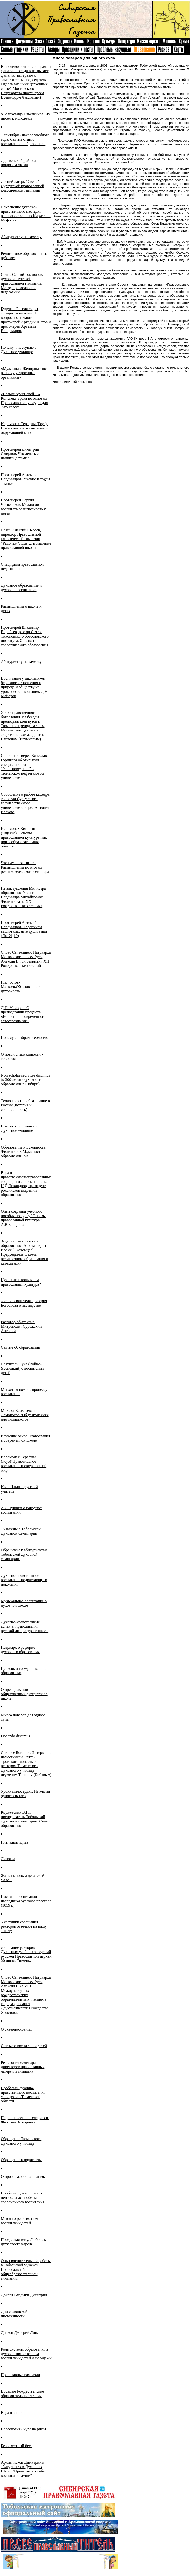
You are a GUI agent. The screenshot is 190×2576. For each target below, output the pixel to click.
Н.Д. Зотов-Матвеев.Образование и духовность (20, 986)
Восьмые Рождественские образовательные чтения (22, 2393)
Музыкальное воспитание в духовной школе (24, 1603)
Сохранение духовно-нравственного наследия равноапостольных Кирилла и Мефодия (26, 213)
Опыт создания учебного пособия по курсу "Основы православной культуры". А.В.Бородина (23, 1218)
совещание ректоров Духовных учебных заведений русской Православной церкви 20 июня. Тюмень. (26, 1954)
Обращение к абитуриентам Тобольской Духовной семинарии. (24, 1554)
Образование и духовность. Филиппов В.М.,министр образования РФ (23, 1151)
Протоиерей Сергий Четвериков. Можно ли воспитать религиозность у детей (23, 506)
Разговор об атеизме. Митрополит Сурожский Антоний (21, 1326)
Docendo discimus (15, 1736)
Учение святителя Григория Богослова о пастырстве (24, 1303)
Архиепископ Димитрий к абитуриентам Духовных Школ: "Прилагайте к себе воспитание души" (23, 2469)
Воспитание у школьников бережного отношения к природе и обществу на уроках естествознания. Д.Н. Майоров (24, 687)
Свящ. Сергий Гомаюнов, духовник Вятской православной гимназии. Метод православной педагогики (22, 283)
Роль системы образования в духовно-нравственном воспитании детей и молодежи (26, 2353)
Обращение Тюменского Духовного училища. (21, 2141)
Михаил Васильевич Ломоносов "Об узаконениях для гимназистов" (25, 1414)
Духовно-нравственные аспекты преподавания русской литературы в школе (24, 1626)
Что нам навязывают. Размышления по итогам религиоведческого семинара (25, 867)
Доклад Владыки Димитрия (24, 2295)
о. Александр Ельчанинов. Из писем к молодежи (25, 116)
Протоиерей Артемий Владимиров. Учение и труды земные (25, 479)
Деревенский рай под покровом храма (18, 162)
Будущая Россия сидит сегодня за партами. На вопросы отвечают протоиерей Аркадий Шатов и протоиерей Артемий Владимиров (26, 320)
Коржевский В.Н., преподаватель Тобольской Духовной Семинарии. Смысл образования (26, 1819)
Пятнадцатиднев (14, 1842)
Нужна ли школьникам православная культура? (21, 1282)
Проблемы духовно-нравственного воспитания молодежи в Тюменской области (23, 2094)
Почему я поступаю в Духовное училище (19, 349)
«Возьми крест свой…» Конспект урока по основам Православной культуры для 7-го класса (24, 400)
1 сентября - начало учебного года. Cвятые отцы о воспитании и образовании (25, 139)
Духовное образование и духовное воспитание (21, 587)
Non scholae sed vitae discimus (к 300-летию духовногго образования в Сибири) (25, 1079)
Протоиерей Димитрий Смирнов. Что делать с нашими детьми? (20, 453)
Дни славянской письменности (14, 2313)
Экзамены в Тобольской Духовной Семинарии (21, 1531)
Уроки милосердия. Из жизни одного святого (25, 1793)
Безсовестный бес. (16, 2446)
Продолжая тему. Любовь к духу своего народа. (23, 2242)
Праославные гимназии (20, 2375)
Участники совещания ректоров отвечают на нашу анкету (24, 1926)
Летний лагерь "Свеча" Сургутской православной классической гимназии (22, 185)
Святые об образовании (20, 1347)
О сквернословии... (17, 2029)
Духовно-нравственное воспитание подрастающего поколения (24, 1579)
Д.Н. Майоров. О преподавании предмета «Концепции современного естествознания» (23, 1014)
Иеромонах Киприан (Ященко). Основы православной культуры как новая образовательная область (24, 837)
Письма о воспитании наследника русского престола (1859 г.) (26, 1900)
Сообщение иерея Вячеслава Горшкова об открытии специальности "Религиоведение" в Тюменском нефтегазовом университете (25, 767)
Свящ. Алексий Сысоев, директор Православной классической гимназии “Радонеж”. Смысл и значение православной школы (26, 539)
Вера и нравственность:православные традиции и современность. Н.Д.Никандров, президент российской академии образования (26, 1184)
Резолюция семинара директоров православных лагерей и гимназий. (22, 2066)
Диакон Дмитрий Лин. (19, 2333)
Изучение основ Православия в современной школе (25, 1438)
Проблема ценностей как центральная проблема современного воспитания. (23, 2197)
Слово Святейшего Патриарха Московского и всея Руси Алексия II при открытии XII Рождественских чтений (26, 959)
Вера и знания (12, 2412)
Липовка (8, 1859)
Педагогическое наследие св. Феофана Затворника (25, 2120)
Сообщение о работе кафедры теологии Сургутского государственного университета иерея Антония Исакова (25, 803)
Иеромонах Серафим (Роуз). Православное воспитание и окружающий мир (24, 428)
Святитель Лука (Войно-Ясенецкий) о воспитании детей (22, 1368)
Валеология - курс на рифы (23, 2429)
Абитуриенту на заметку (21, 237)
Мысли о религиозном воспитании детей (19, 2220)
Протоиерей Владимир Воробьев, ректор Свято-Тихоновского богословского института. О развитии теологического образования (25, 636)
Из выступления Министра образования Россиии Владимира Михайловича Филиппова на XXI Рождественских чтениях (23, 897)
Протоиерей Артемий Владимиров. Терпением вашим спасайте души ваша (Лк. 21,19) (24, 929)
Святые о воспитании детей (24, 2046)
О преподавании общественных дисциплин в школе (24, 1693)
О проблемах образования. (23, 2176)
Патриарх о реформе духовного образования (20, 1649)
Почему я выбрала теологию (24, 1037)
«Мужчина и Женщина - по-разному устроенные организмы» (24, 372)
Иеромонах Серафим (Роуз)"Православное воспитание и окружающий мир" (23, 1463)
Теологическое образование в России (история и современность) (25, 1105)
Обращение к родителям (21, 2160)
